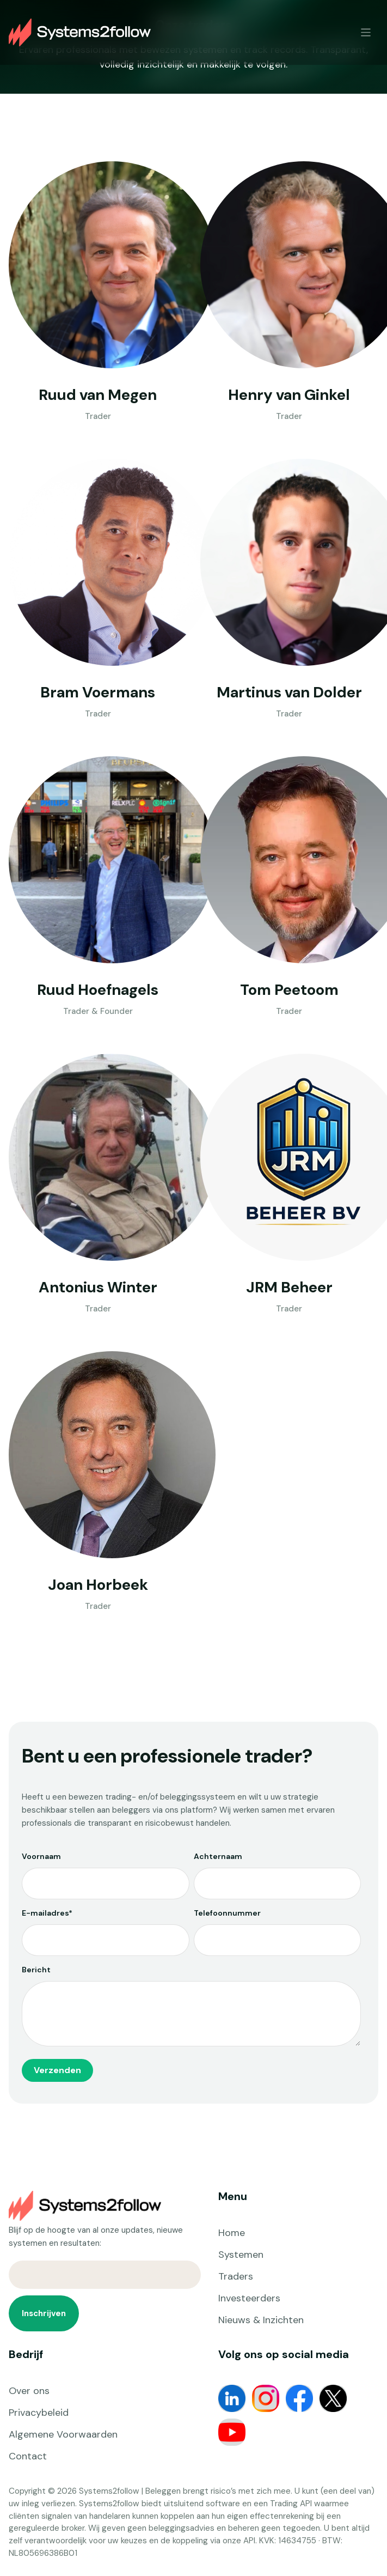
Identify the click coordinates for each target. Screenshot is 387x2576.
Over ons (29, 2390)
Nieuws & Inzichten (261, 2319)
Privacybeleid (39, 2412)
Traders (235, 2276)
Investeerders (249, 2298)
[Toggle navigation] (366, 32)
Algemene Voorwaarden (63, 2434)
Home (231, 2232)
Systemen (240, 2254)
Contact (28, 2456)
